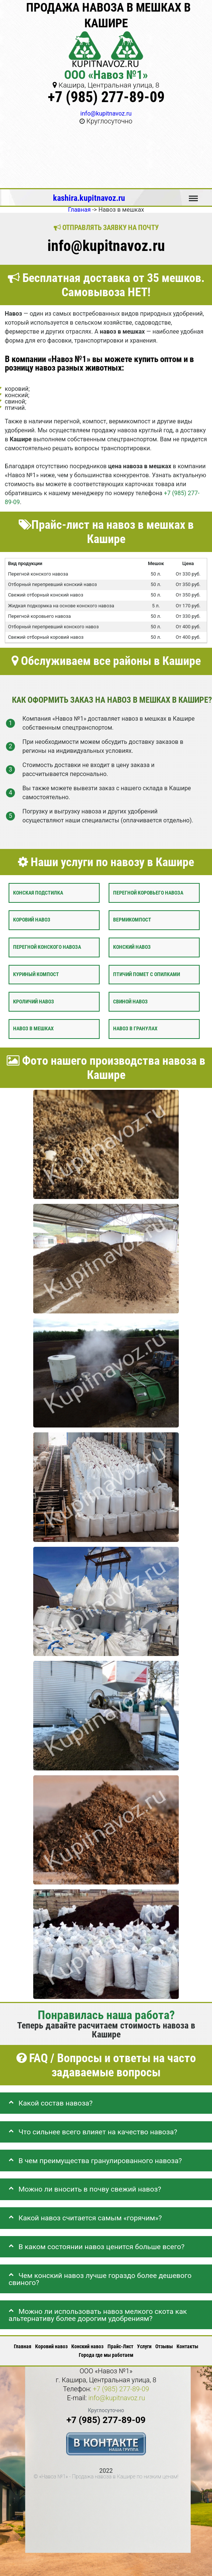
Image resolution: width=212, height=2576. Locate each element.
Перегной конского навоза (47, 947)
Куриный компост (36, 974)
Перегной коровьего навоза (148, 893)
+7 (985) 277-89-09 (106, 97)
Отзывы (164, 2346)
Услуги (144, 2346)
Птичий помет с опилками (146, 974)
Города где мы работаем (106, 2355)
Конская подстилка (38, 893)
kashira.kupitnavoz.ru (89, 198)
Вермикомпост (132, 920)
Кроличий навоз (33, 1002)
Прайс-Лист (120, 2346)
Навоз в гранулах (135, 1029)
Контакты (187, 2346)
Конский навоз (132, 947)
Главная (22, 2346)
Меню (193, 194)
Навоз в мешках (33, 1029)
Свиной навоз (130, 1002)
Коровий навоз (31, 920)
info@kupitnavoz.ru (105, 113)
